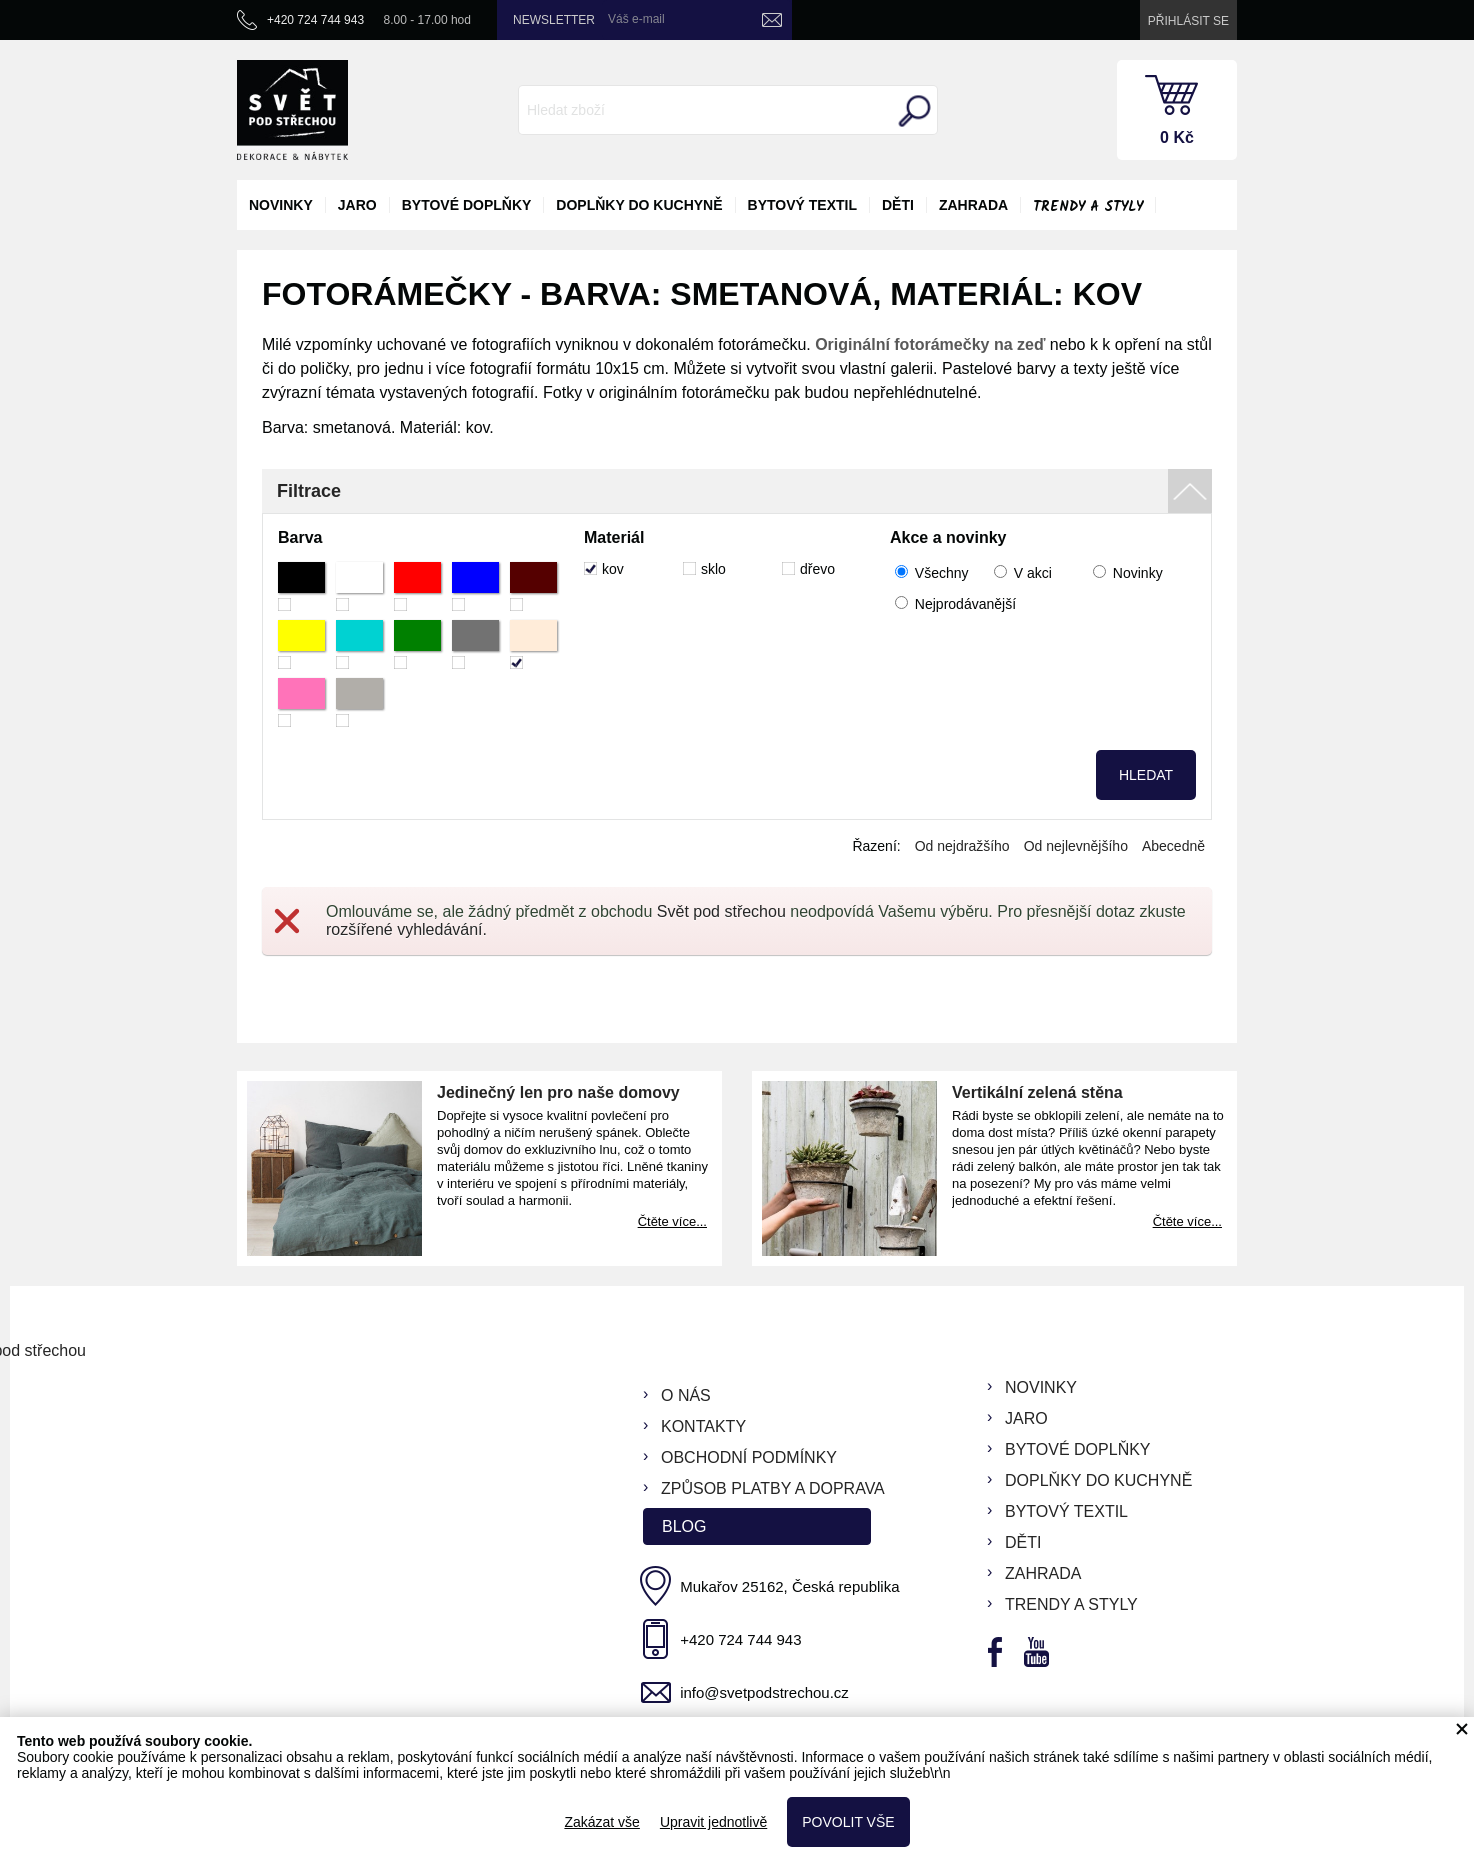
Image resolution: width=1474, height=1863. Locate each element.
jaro (357, 205)
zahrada (973, 205)
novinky (281, 205)
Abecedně (1173, 846)
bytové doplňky (467, 205)
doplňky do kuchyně (639, 205)
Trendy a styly (1088, 207)
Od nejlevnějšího (1076, 846)
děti (898, 205)
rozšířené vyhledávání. (406, 929)
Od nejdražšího (962, 846)
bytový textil (802, 205)
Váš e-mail (636, 19)
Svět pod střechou (721, 911)
